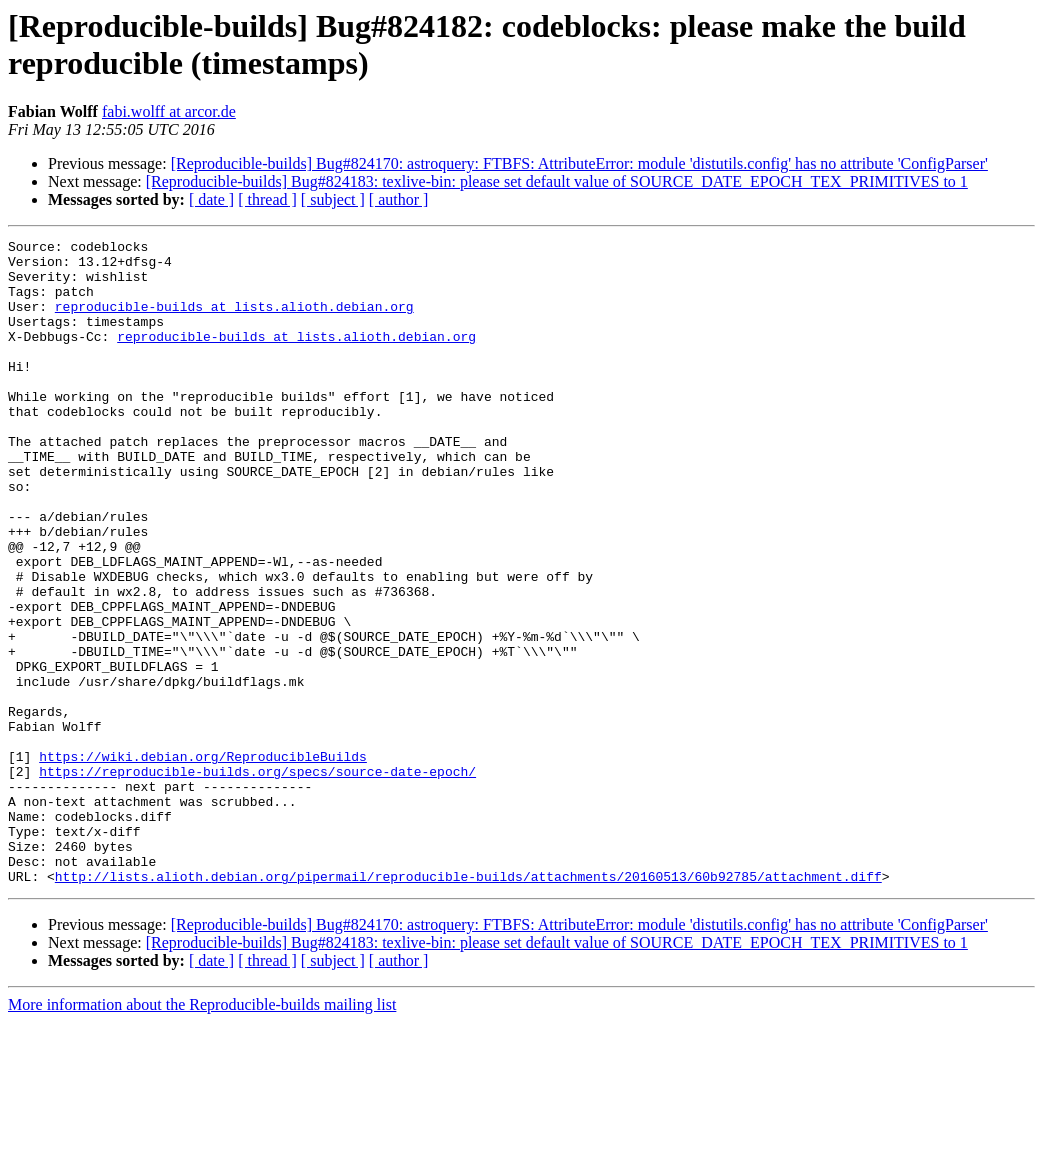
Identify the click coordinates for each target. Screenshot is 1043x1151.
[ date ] (211, 199)
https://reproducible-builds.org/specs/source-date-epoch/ (257, 879)
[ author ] (399, 199)
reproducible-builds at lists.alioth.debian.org (234, 321)
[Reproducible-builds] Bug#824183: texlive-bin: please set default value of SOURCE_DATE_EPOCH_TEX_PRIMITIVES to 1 (557, 181)
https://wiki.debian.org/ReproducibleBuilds (203, 861)
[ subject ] (333, 199)
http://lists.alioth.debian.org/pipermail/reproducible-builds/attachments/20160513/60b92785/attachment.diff (468, 1005)
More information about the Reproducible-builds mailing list (202, 1133)
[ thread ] (267, 199)
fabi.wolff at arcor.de (169, 111)
